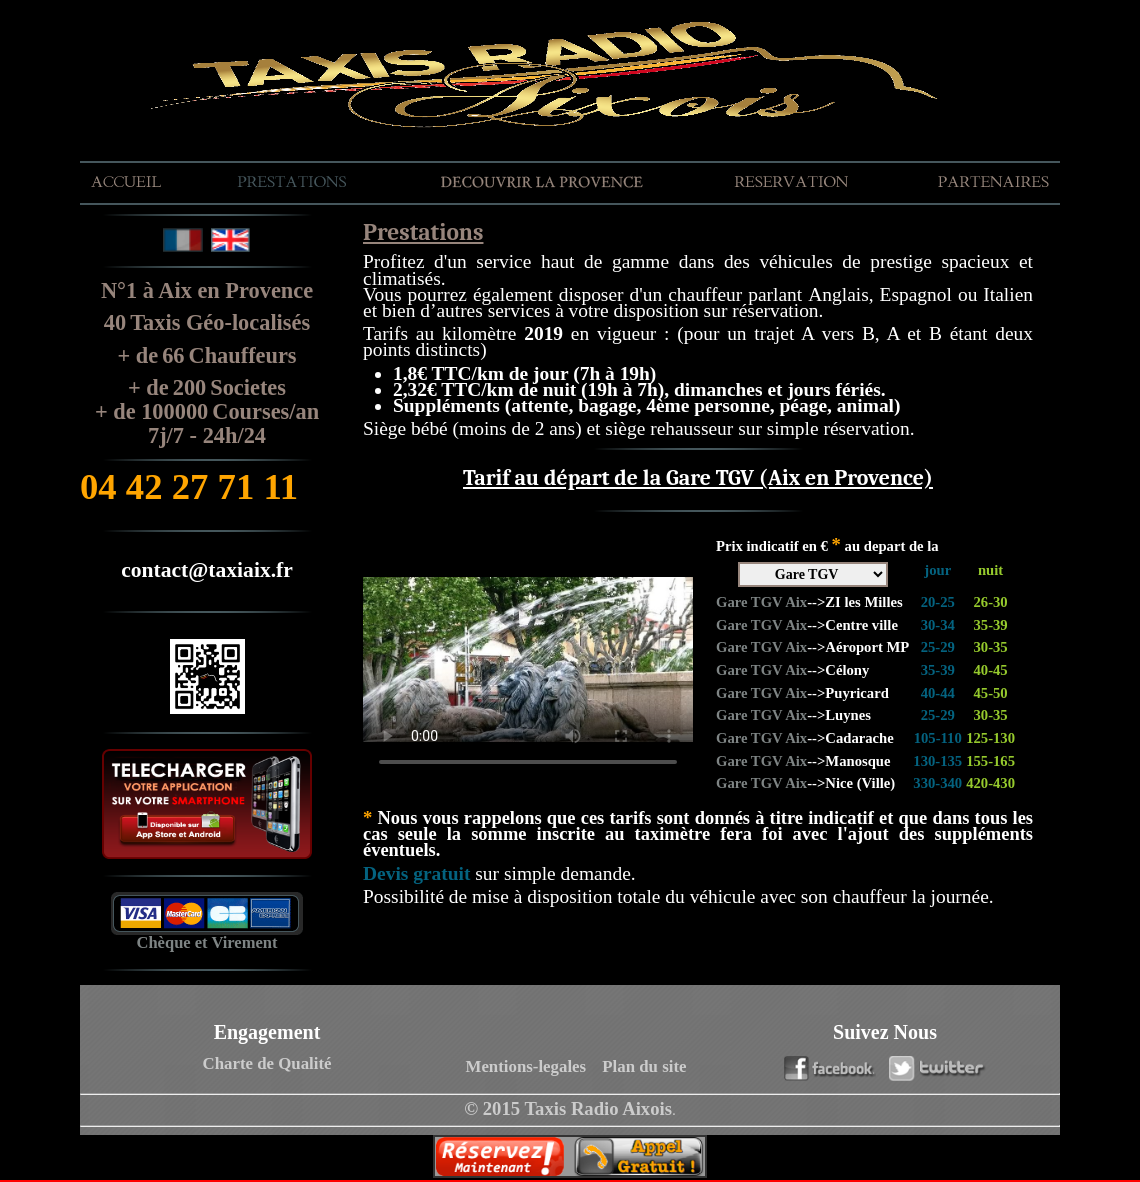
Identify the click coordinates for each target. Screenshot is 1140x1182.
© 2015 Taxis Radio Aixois (568, 1108)
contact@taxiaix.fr (207, 570)
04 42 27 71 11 (189, 486)
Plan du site (644, 1066)
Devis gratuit (416, 873)
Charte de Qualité (267, 1063)
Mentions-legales (526, 1066)
